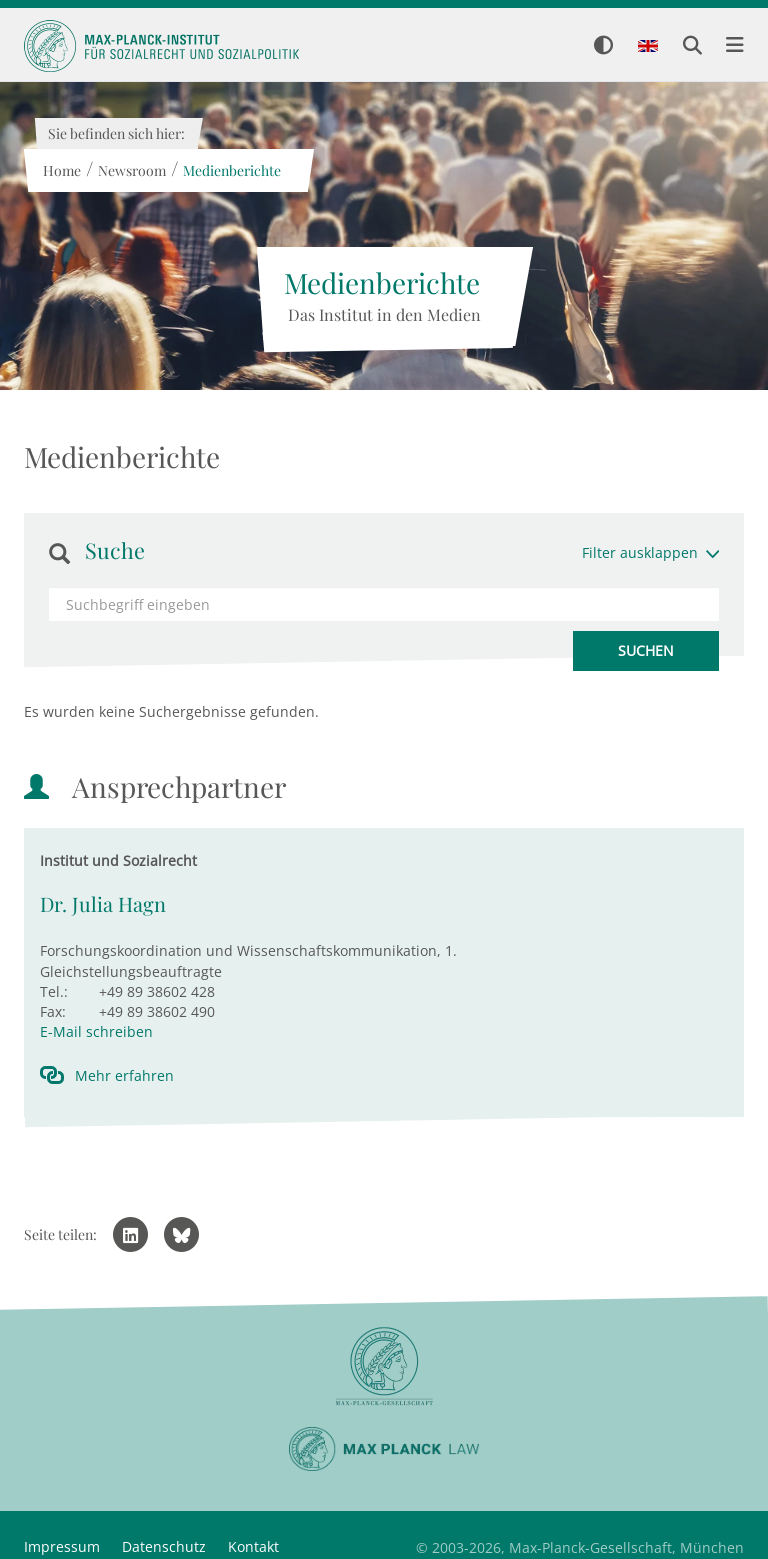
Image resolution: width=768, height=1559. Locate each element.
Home (61, 170)
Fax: (53, 1011)
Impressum (62, 1546)
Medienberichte (231, 170)
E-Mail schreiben (96, 1031)
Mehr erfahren (124, 1075)
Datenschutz (164, 1546)
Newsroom (131, 170)
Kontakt (253, 1546)
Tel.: (54, 991)
